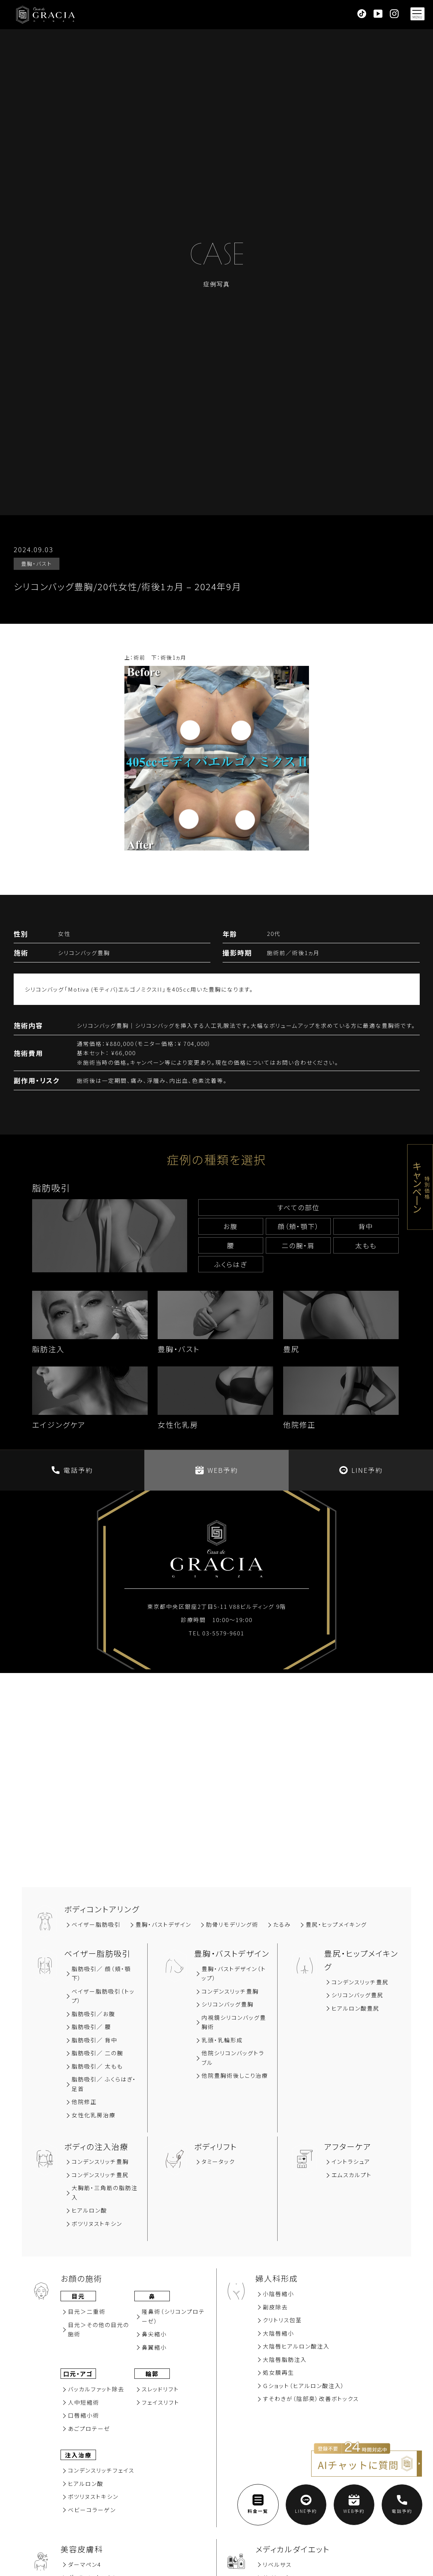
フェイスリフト (160, 2402)
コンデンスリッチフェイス (101, 2470)
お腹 (230, 1226)
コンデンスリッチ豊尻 (360, 1982)
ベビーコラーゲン (92, 2510)
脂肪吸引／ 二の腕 (97, 2053)
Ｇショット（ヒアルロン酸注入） (304, 2385)
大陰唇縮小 (278, 2333)
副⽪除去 (275, 2307)
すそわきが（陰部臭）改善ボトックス (311, 2398)
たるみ (282, 1924)
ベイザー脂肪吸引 (96, 1924)
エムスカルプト (351, 2175)
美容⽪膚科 (82, 2549)
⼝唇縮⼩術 (83, 2415)
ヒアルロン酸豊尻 (355, 2008)
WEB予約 (216, 1470)
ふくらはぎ (230, 1264)
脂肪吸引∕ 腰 (91, 2027)
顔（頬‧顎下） (298, 1226)
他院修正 (84, 2101)
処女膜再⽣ (278, 2372)
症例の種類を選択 (216, 1159)
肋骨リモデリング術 (232, 1924)
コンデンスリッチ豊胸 (230, 1991)
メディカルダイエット (292, 2549)
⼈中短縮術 (83, 2402)
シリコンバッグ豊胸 (228, 2004)
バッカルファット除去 (96, 2389)
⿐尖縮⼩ (154, 2334)
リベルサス (277, 2564)
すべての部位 (298, 1207)
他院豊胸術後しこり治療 (235, 2075)
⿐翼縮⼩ (154, 2347)
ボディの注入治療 (96, 2146)
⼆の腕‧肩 (298, 1245)
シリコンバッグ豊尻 (357, 1995)
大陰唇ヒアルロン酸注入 (296, 2346)
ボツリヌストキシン (97, 2223)
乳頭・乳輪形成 (222, 2040)
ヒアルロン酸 (89, 2210)
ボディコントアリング (102, 1909)
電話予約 (72, 1470)
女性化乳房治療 (94, 2115)
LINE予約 (361, 1470)
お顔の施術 (81, 2278)
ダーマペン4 (84, 2564)
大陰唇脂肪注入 (285, 2359)
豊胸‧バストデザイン (163, 1924)
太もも (366, 1245)
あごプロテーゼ (89, 2428)
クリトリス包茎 (282, 2320)
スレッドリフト (160, 2389)
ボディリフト (215, 2146)
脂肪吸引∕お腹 (93, 2014)
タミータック (218, 2161)
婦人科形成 (276, 2278)
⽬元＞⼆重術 (87, 2311)
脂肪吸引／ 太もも (97, 2066)
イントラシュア (350, 2161)
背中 (365, 1226)
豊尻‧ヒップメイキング (336, 1924)
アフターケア (347, 2146)
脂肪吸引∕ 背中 (94, 2040)
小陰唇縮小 (278, 2294)
